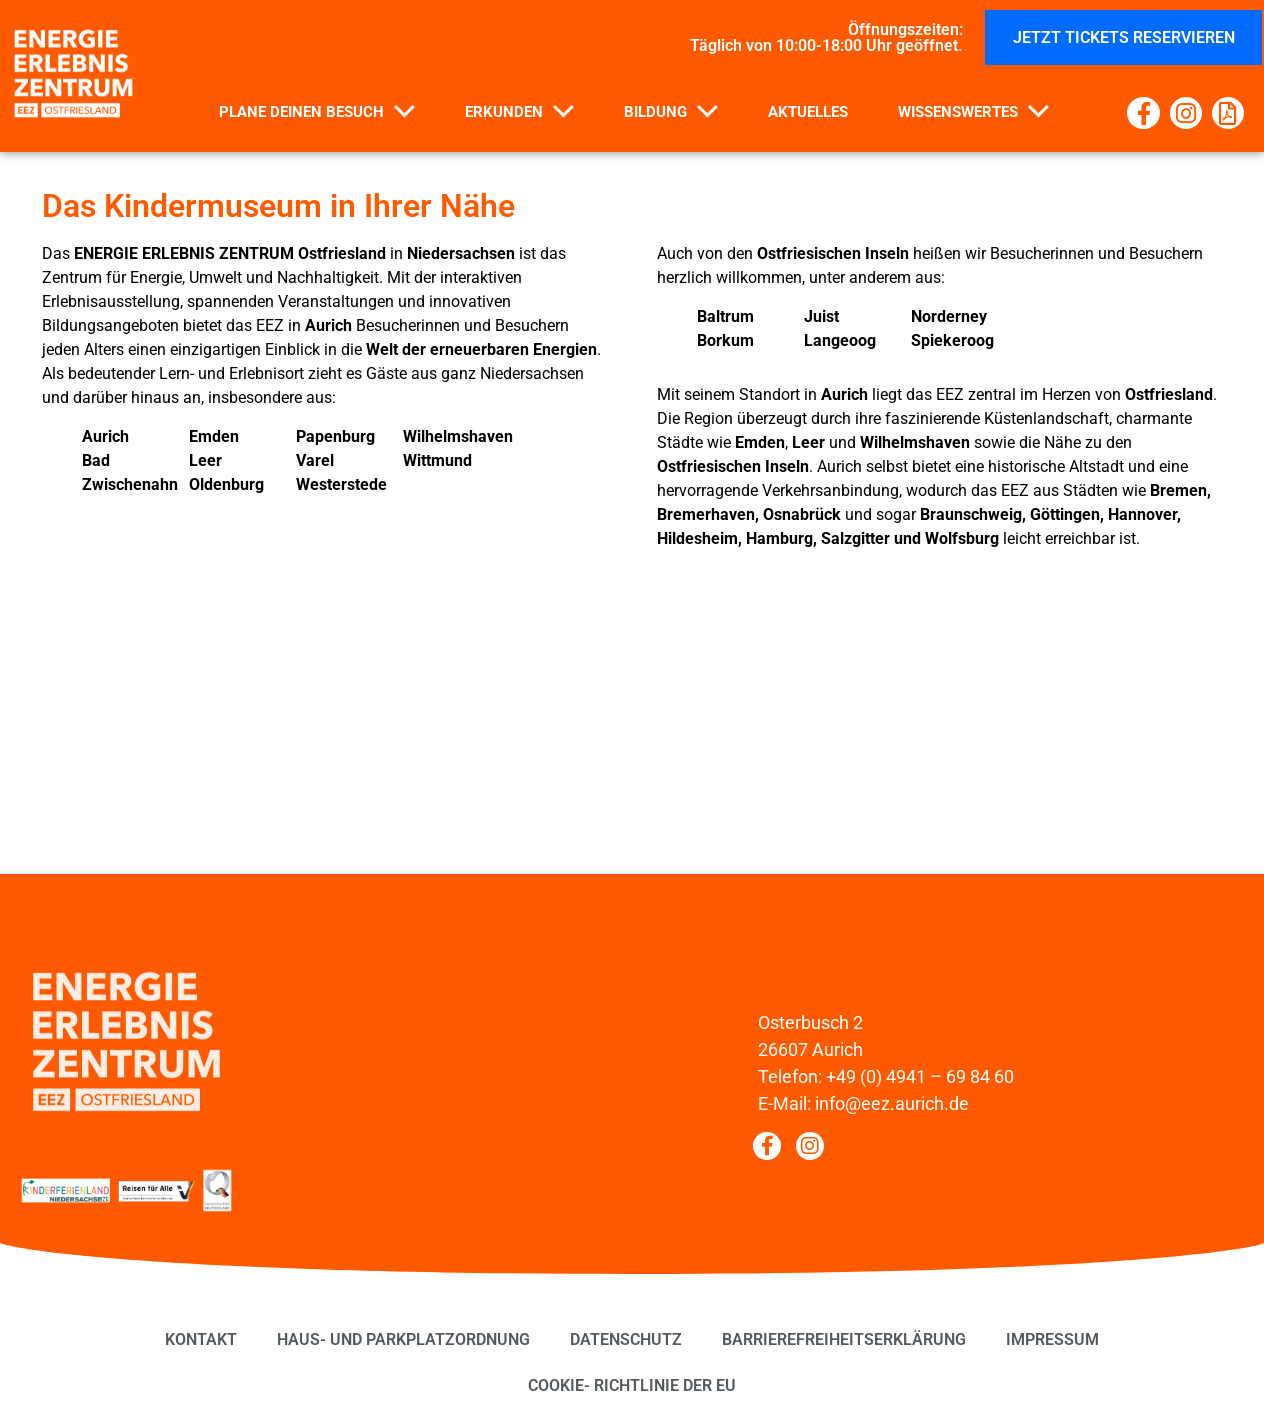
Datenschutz (626, 1339)
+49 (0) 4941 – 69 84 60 (920, 1076)
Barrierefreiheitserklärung (844, 1339)
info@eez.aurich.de (892, 1103)
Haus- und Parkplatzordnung (403, 1339)
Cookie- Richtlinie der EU (632, 1385)
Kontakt (201, 1339)
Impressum (1052, 1339)
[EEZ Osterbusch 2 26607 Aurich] (632, 749)
